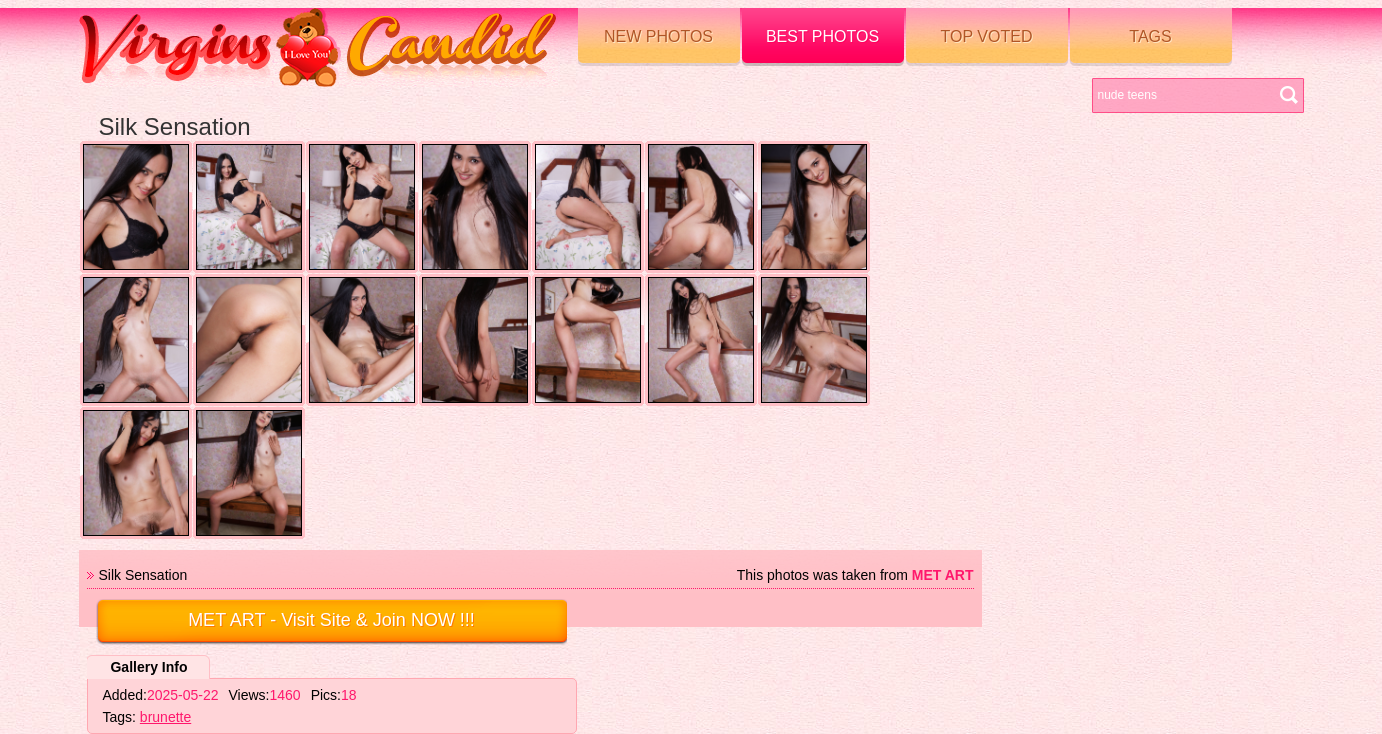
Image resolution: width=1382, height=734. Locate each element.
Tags (1150, 36)
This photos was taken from (855, 575)
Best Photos (822, 36)
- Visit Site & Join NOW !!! (331, 620)
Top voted (987, 36)
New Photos (658, 36)
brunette (165, 717)
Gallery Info (148, 667)
